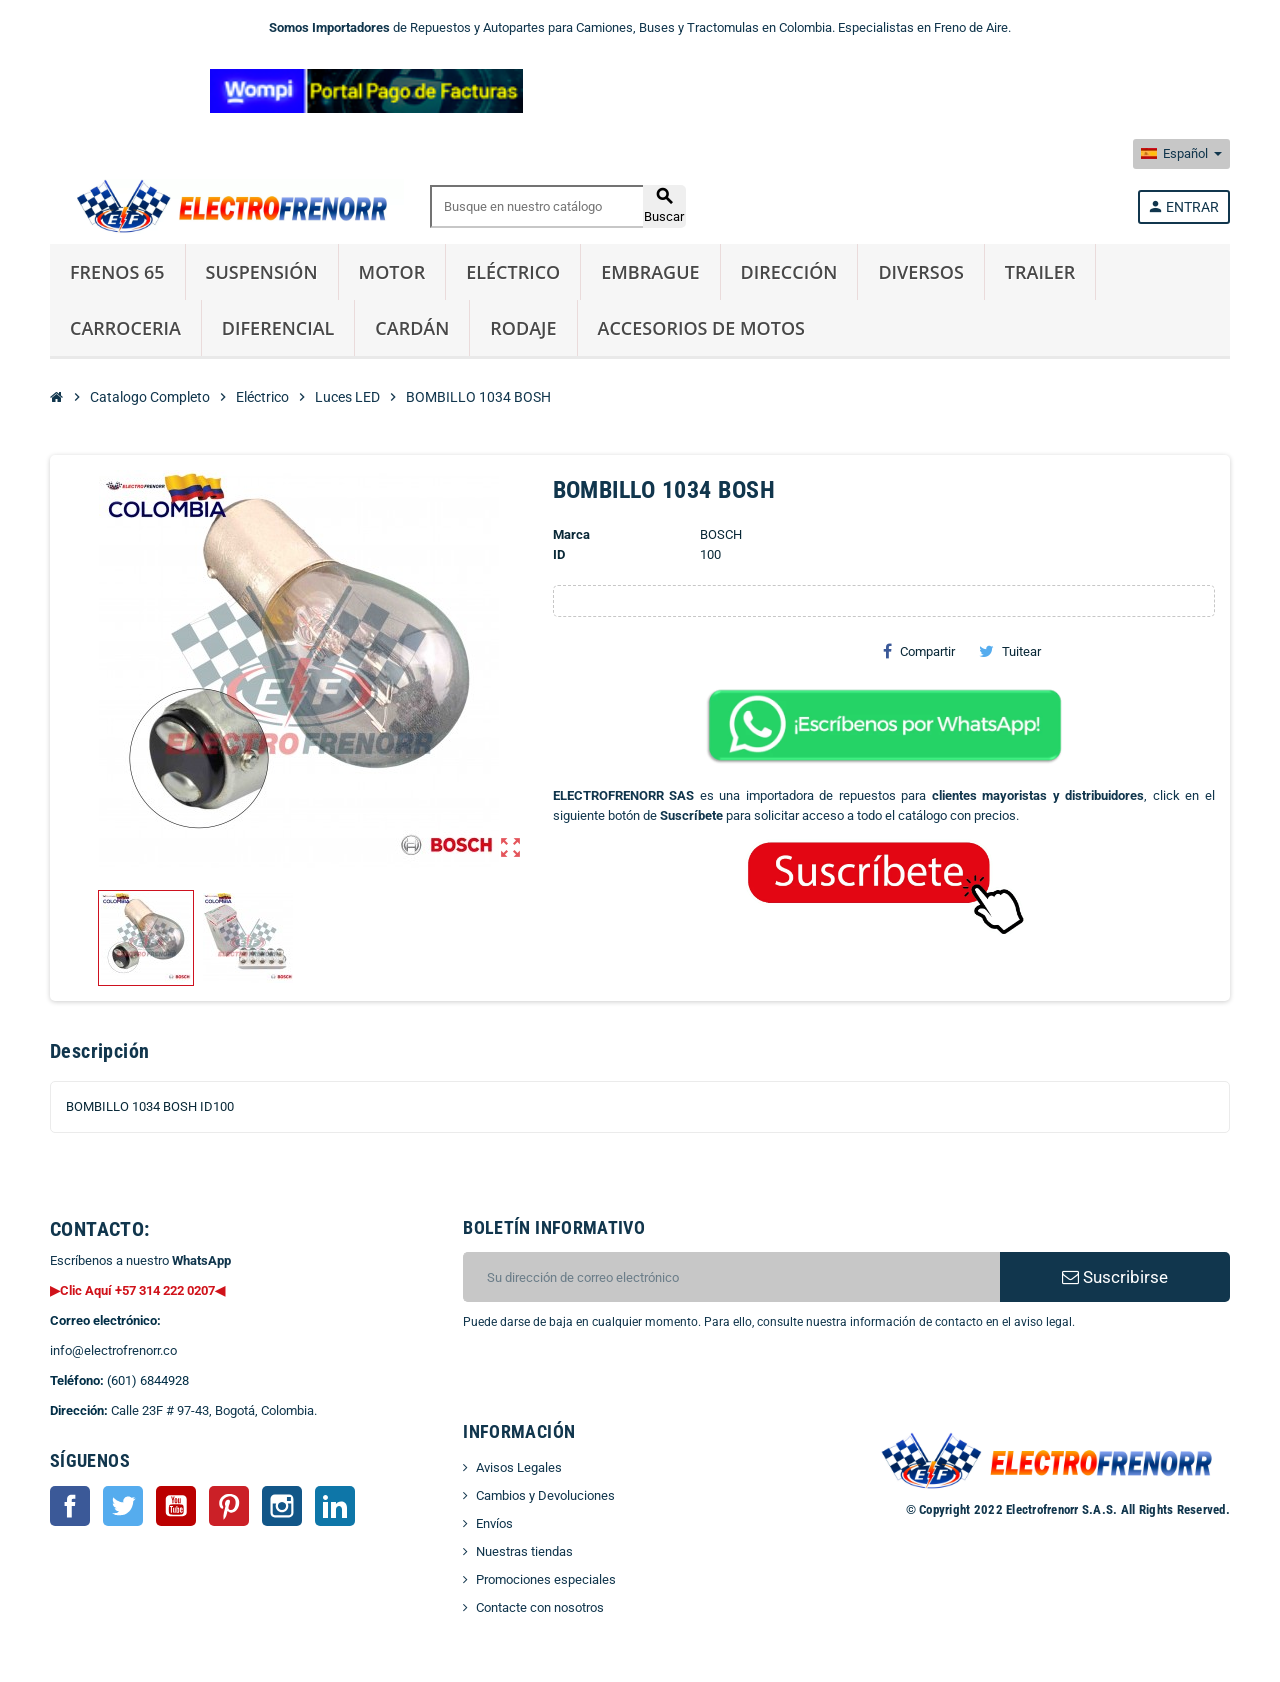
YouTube (176, 1506)
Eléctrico (513, 272)
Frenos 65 (117, 272)
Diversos (920, 272)
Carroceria (125, 328)
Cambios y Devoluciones (545, 1495)
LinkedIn (335, 1506)
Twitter (123, 1506)
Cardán (412, 328)
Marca (571, 534)
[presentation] (625, 1383)
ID (559, 554)
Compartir (919, 651)
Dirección (789, 272)
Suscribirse (1115, 1277)
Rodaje (523, 328)
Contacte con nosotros (540, 1607)
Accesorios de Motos (701, 328)
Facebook (70, 1506)
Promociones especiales (546, 1579)
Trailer (1040, 272)
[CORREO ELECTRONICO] (731, 1277)
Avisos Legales (519, 1467)
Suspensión (262, 272)
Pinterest (229, 1506)
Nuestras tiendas (524, 1551)
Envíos (494, 1523)
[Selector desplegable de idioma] (1181, 154)
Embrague (650, 272)
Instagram (282, 1506)
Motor (392, 272)
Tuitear (1010, 651)
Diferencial (278, 328)
